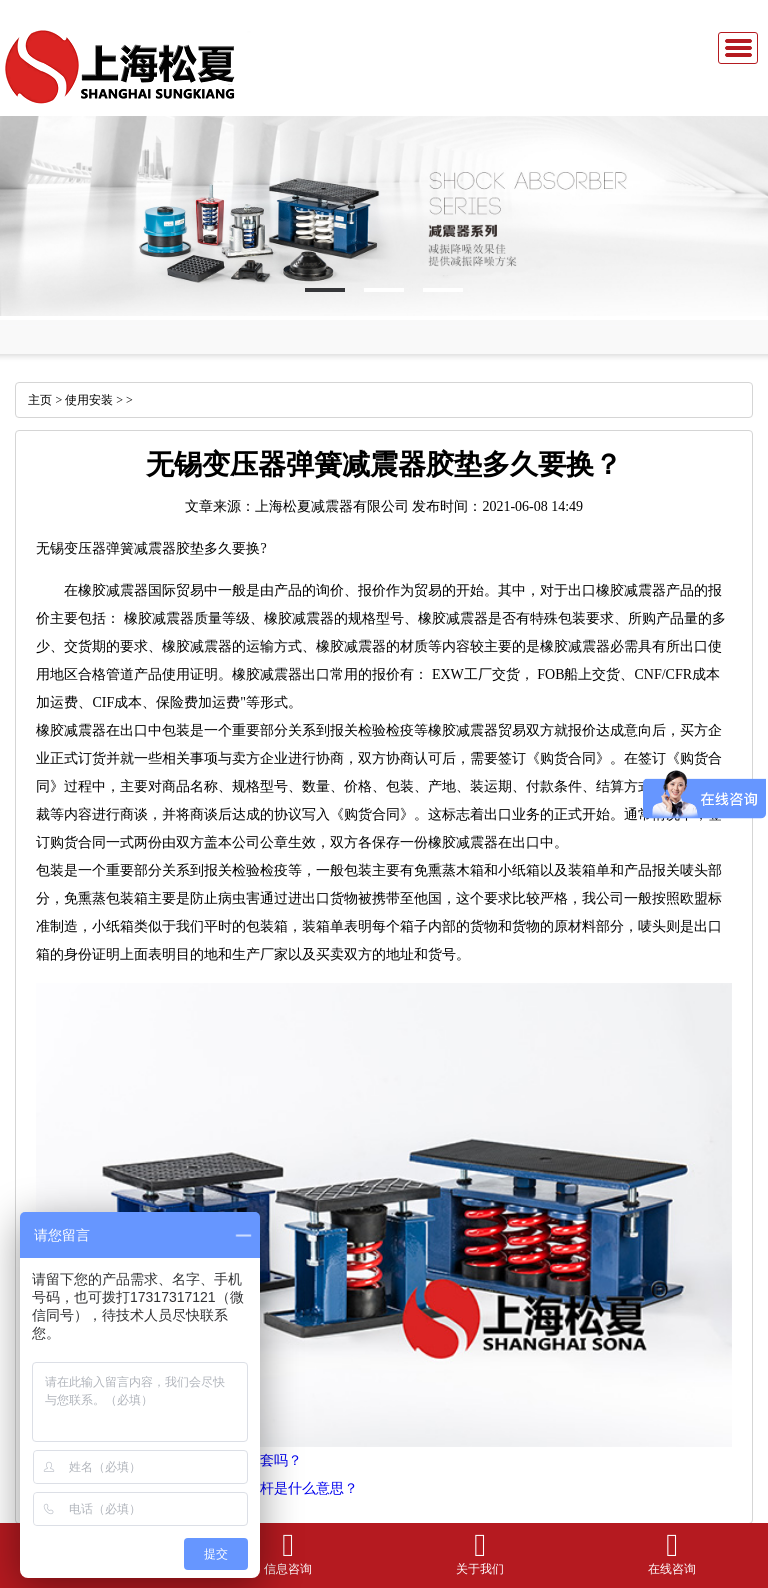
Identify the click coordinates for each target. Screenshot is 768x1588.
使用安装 (89, 400)
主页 (40, 400)
